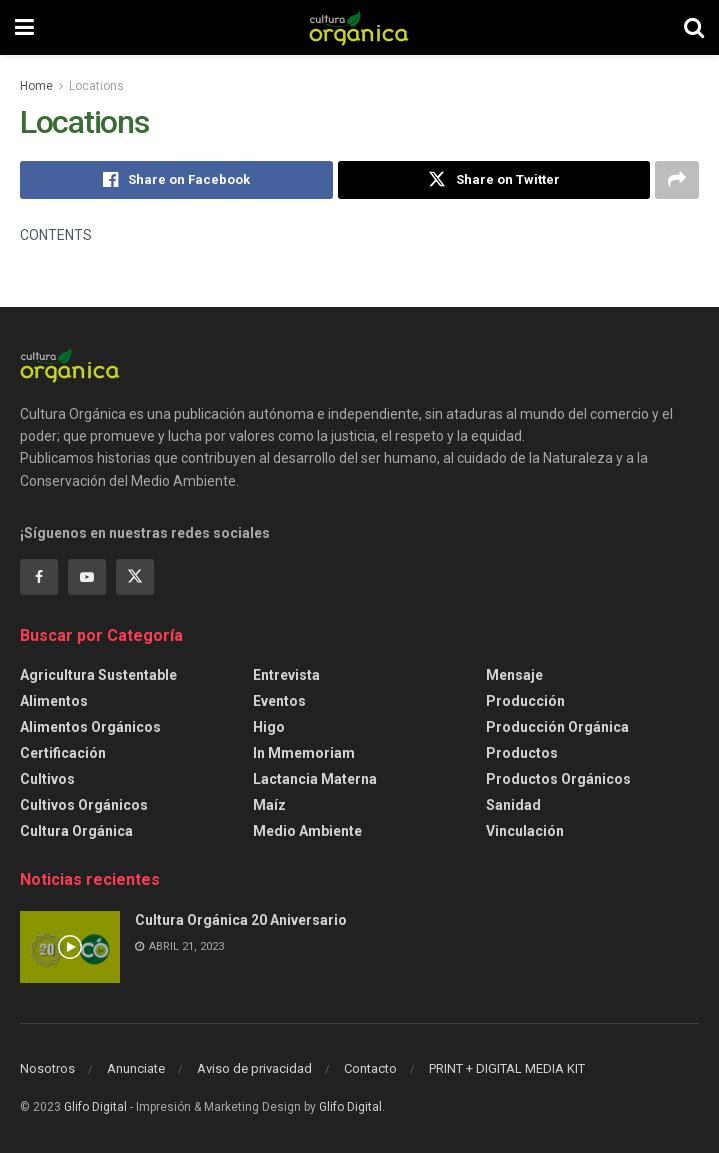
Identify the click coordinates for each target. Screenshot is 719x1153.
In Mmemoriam (304, 753)
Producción (525, 701)
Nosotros (47, 1068)
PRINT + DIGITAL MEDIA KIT (507, 1068)
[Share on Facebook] (176, 180)
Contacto (370, 1068)
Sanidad (513, 805)
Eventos (279, 701)
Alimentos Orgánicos (90, 727)
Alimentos (54, 701)
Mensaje (514, 675)
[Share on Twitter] (494, 180)
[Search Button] (694, 27)
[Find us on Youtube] (87, 577)
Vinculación (525, 831)
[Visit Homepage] (359, 28)
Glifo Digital (95, 1107)
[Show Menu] (24, 27)
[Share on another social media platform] (677, 180)
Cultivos (47, 779)
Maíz (269, 805)
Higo (269, 727)
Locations (96, 86)
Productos (522, 753)
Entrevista (286, 675)
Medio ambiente (307, 831)
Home (36, 86)
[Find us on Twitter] (135, 577)
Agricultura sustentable (98, 675)
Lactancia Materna (315, 779)
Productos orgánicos (558, 779)
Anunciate (136, 1068)
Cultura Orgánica (76, 831)
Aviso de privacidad (254, 1068)
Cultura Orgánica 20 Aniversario (241, 920)
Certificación (63, 753)
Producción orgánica (557, 727)
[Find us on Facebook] (39, 577)
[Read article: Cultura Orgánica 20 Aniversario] (70, 947)
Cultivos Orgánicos (84, 805)
